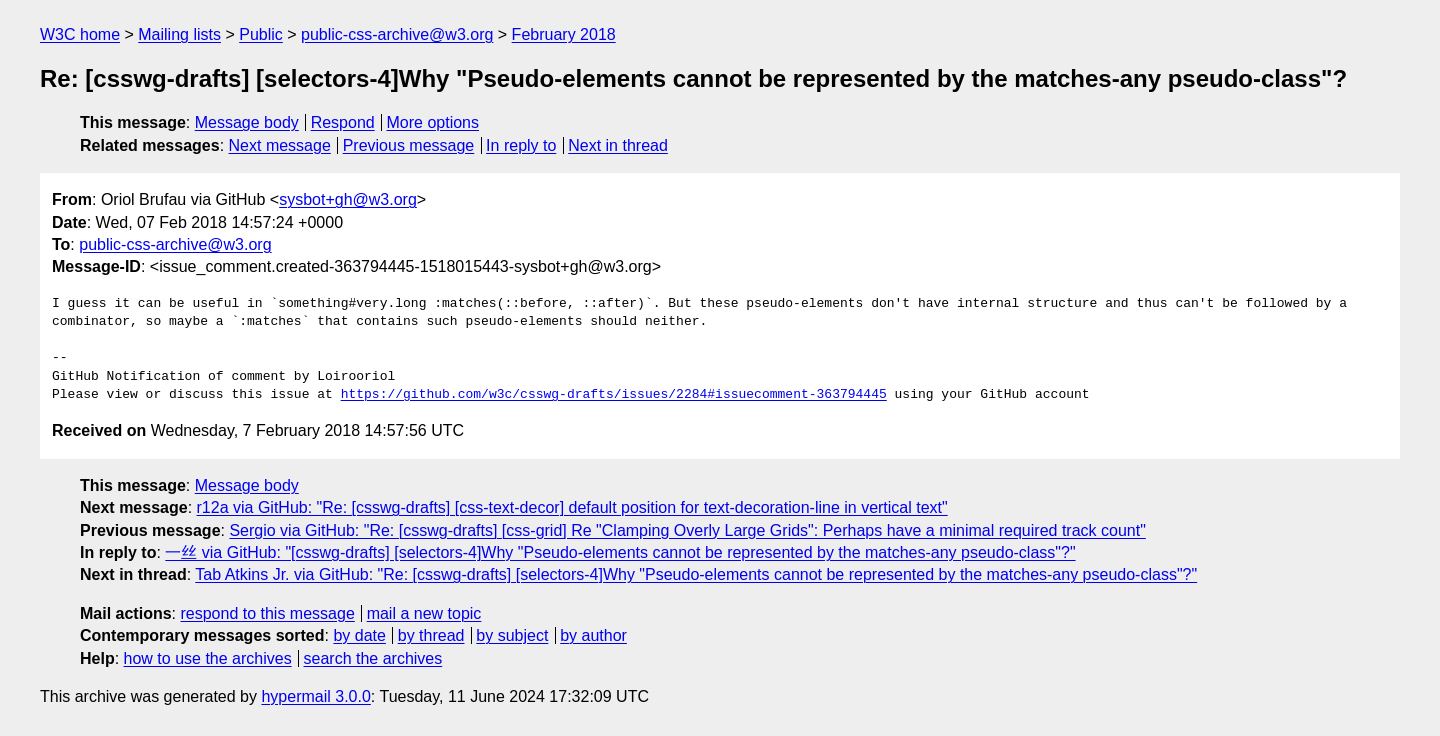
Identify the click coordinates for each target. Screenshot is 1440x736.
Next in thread (618, 145)
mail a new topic (424, 613)
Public (261, 34)
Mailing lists (179, 34)
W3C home (80, 34)
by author (593, 635)
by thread (431, 635)
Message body (247, 122)
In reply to (521, 145)
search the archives (373, 658)
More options (433, 122)
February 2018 (564, 34)
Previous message (409, 145)
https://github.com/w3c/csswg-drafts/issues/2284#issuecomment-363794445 (614, 395)
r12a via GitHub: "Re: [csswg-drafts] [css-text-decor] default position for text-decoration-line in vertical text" (572, 507)
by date (359, 635)
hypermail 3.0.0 (315, 696)
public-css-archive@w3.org (397, 34)
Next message (280, 145)
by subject (512, 635)
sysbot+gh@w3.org (348, 199)
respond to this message (267, 613)
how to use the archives (208, 658)
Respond (343, 122)
